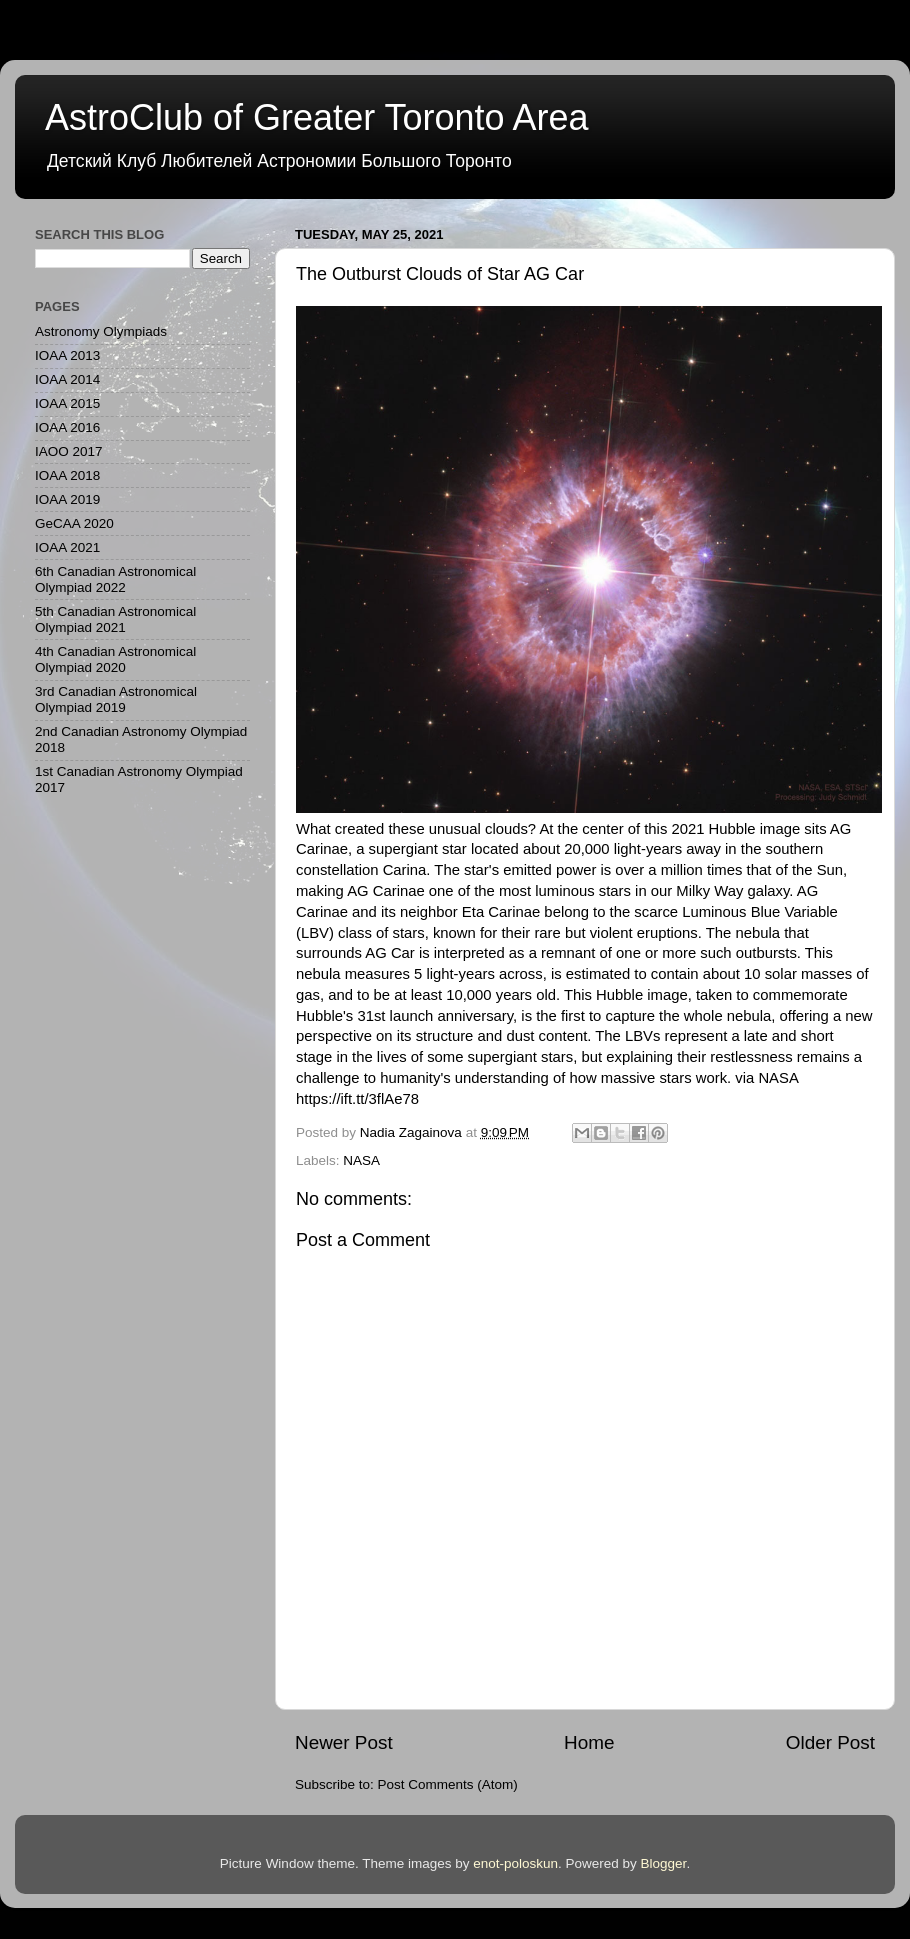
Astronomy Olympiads (101, 331)
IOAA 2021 (67, 547)
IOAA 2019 (67, 499)
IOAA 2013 (67, 355)
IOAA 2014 (67, 379)
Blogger (664, 1863)
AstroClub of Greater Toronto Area (317, 117)
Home (589, 1742)
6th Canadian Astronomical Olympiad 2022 (115, 579)
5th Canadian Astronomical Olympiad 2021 (115, 619)
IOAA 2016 (67, 427)
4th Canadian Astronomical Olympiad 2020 (115, 659)
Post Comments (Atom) (448, 1784)
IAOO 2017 (69, 451)
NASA (361, 1160)
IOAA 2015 (67, 403)
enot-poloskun (515, 1863)
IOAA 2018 (67, 475)
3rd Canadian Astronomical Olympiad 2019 (116, 699)
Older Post (830, 1742)
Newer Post (344, 1742)
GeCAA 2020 (74, 523)
